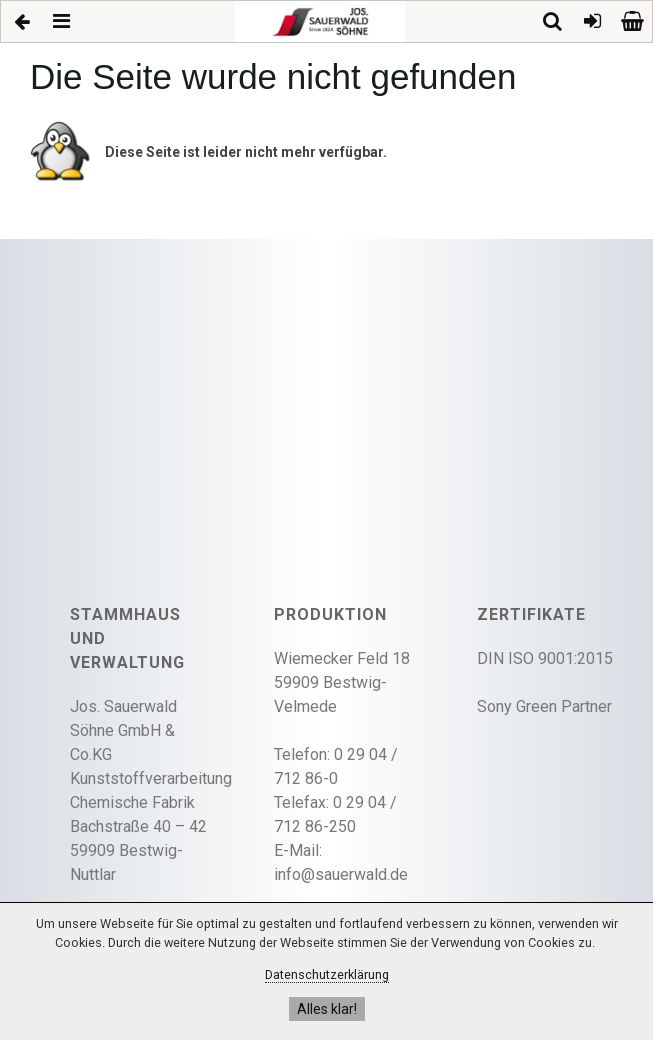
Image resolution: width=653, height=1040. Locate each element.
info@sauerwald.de (341, 874)
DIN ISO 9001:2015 (545, 658)
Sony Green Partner (544, 706)
